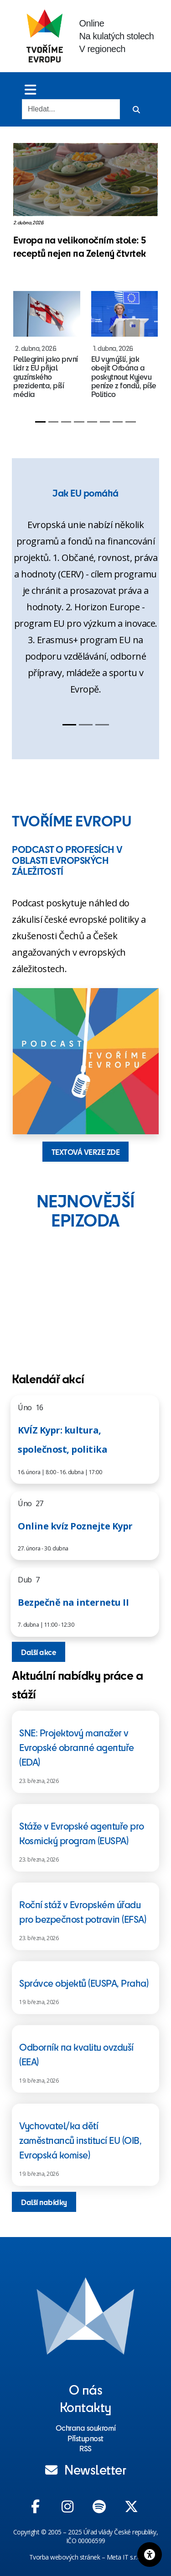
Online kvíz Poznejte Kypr (75, 1526)
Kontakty (86, 2406)
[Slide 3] (66, 422)
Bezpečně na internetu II (73, 1602)
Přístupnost (85, 2438)
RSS (85, 2448)
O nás (86, 2389)
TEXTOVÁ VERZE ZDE (86, 1151)
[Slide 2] (53, 422)
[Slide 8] (130, 422)
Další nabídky (44, 2201)
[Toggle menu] (30, 89)
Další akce (38, 1651)
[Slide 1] (40, 422)
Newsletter (85, 2469)
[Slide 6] (105, 422)
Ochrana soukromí (86, 2427)
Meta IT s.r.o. (124, 2557)
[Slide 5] (92, 422)
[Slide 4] (79, 422)
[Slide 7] (118, 422)
